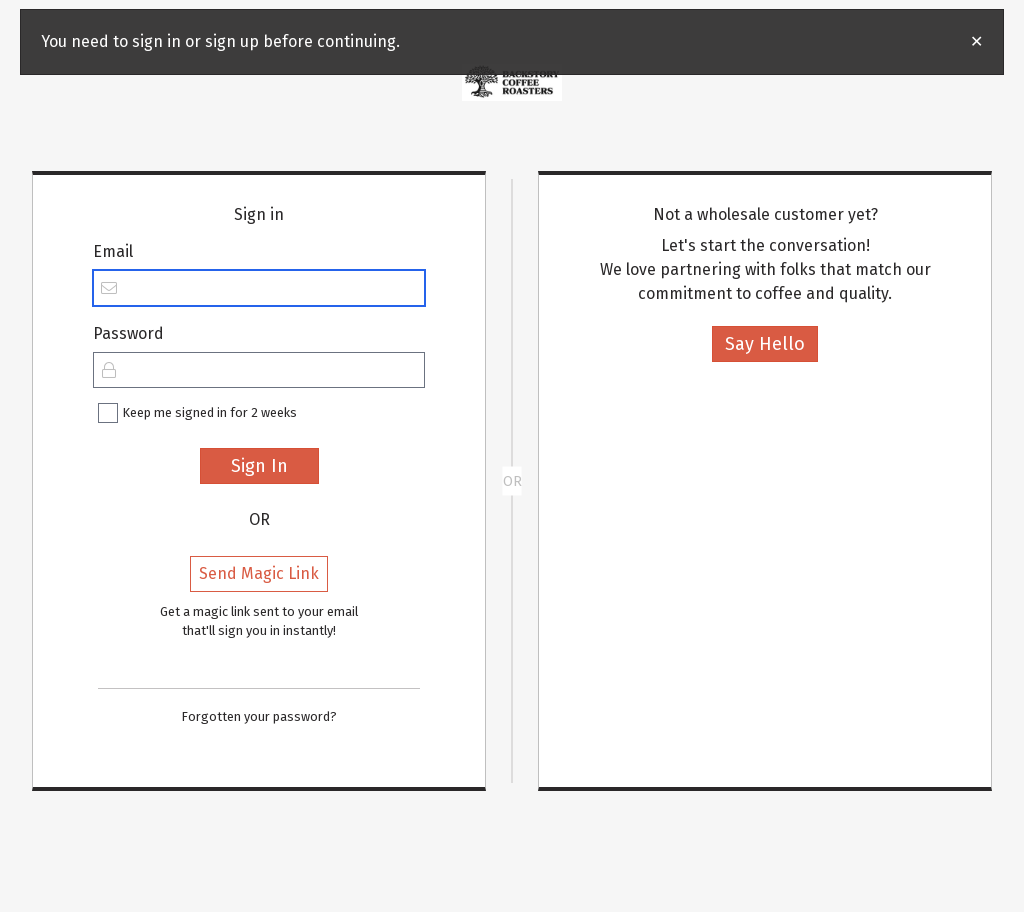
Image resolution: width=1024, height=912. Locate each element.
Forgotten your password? (259, 716)
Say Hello (765, 344)
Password (128, 333)
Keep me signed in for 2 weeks (210, 412)
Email (113, 251)
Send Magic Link (259, 573)
